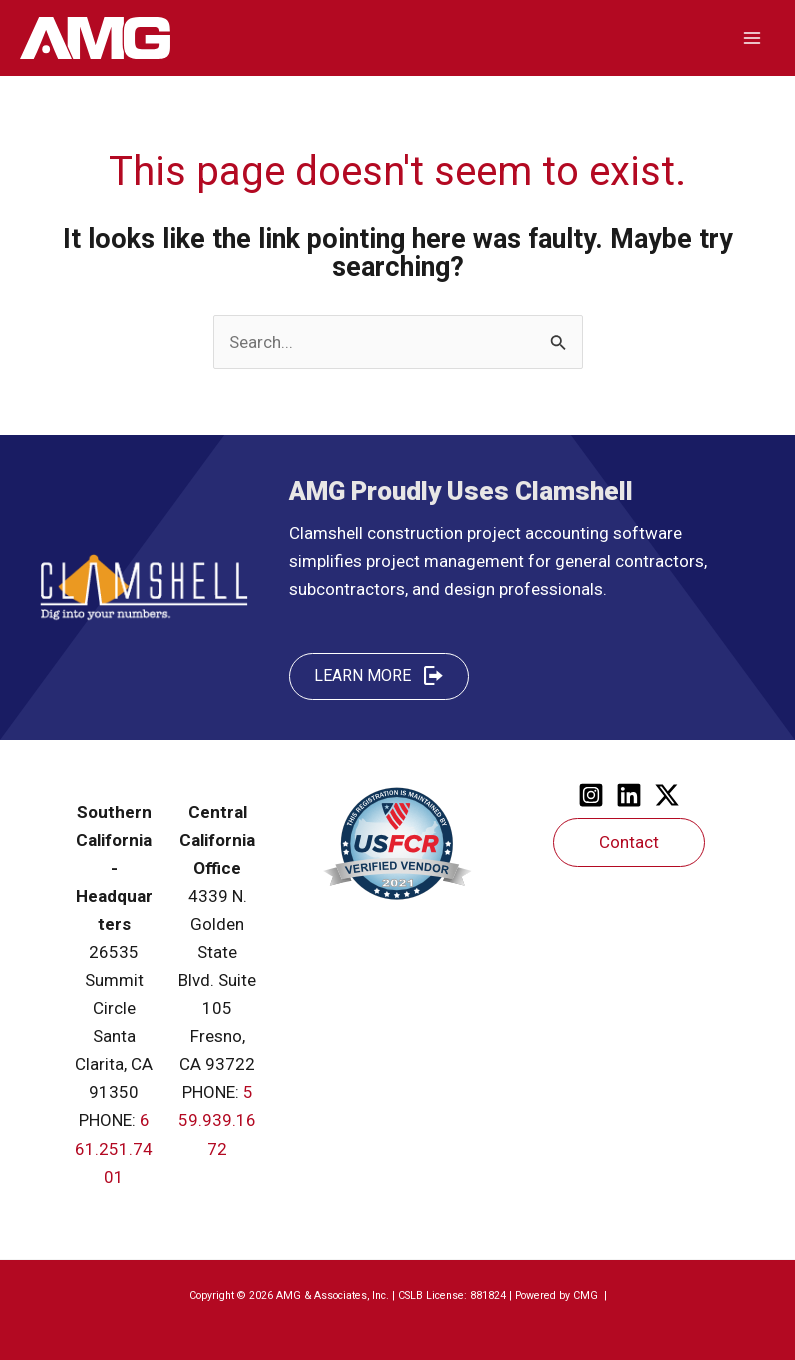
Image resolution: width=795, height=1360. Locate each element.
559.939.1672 (217, 1120)
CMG (587, 1295)
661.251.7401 (114, 1148)
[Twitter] (667, 795)
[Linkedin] (629, 795)
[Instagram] (591, 795)
